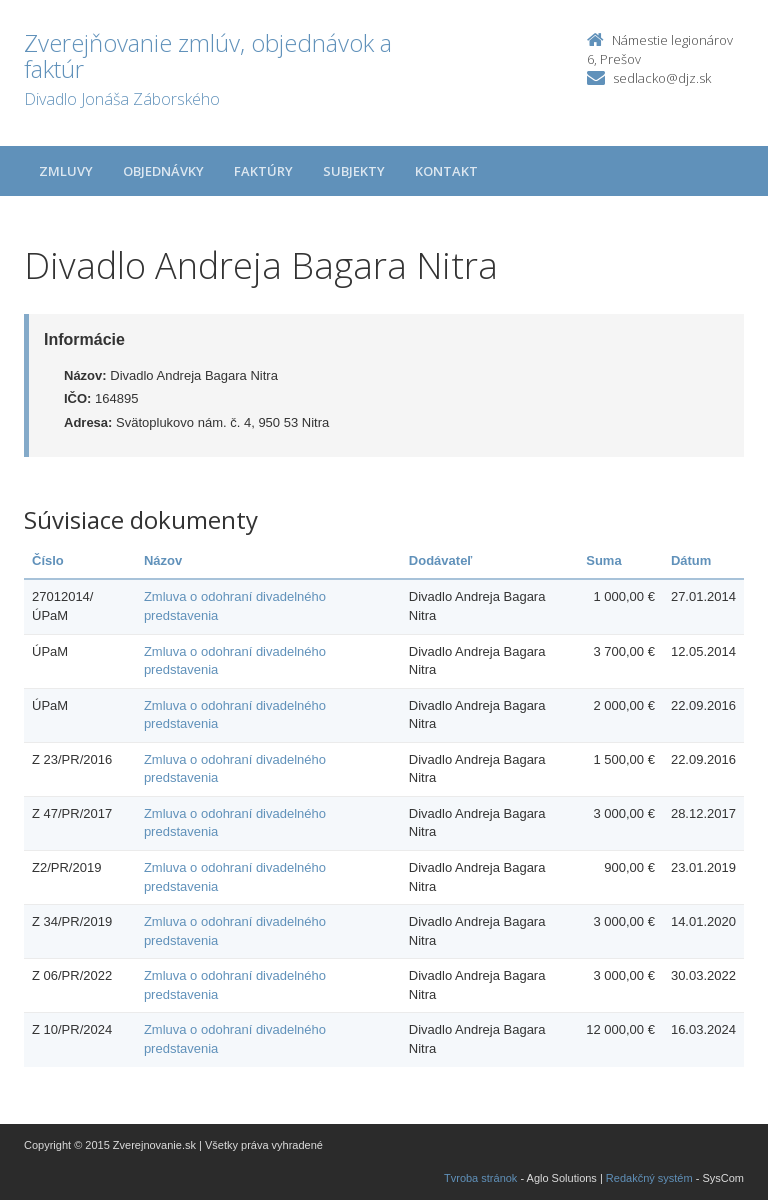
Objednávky (163, 171)
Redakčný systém (649, 1178)
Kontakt (446, 171)
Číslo (48, 560)
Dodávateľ (441, 560)
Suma (603, 560)
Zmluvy (66, 171)
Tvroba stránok (480, 1178)
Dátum (691, 560)
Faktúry (263, 171)
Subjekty (354, 171)
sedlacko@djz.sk (662, 78)
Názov (163, 560)
